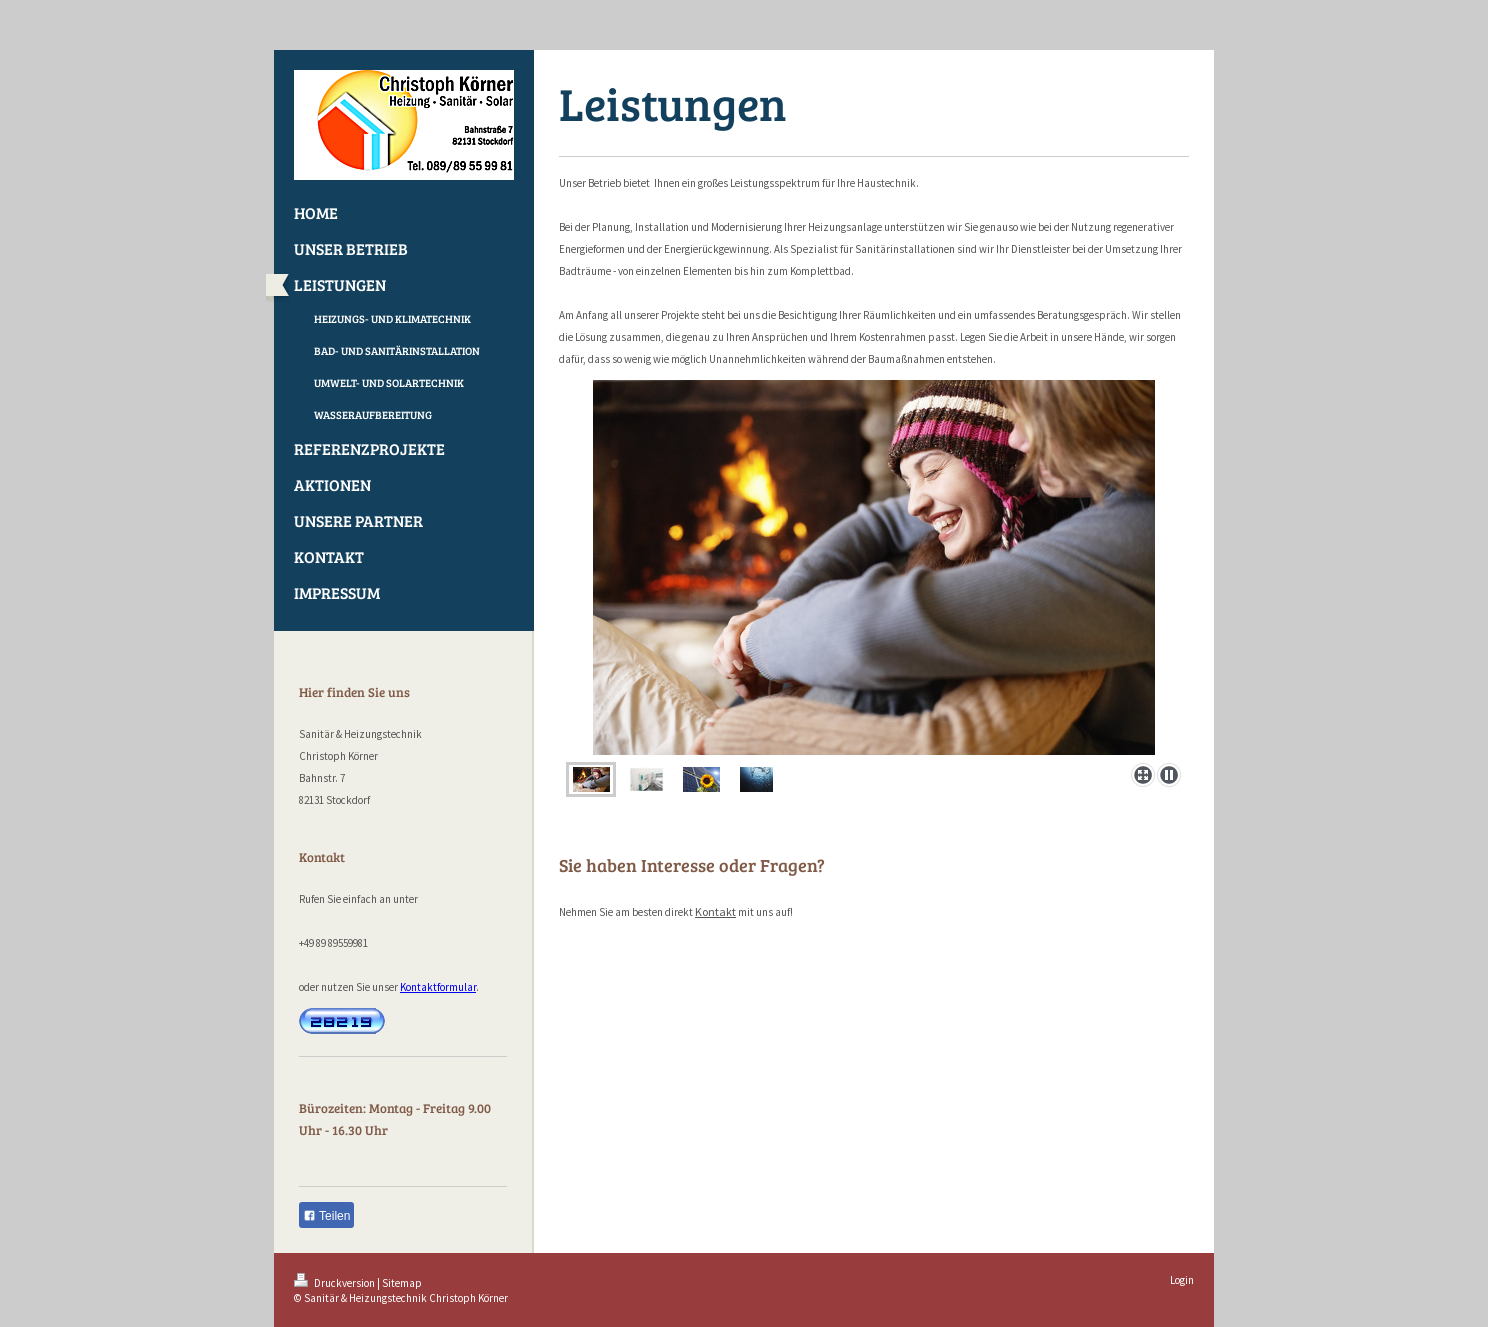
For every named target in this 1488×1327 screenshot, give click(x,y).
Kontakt (715, 911)
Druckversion (335, 1283)
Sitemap (402, 1283)
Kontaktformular (438, 987)
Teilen (326, 1216)
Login (1182, 1280)
